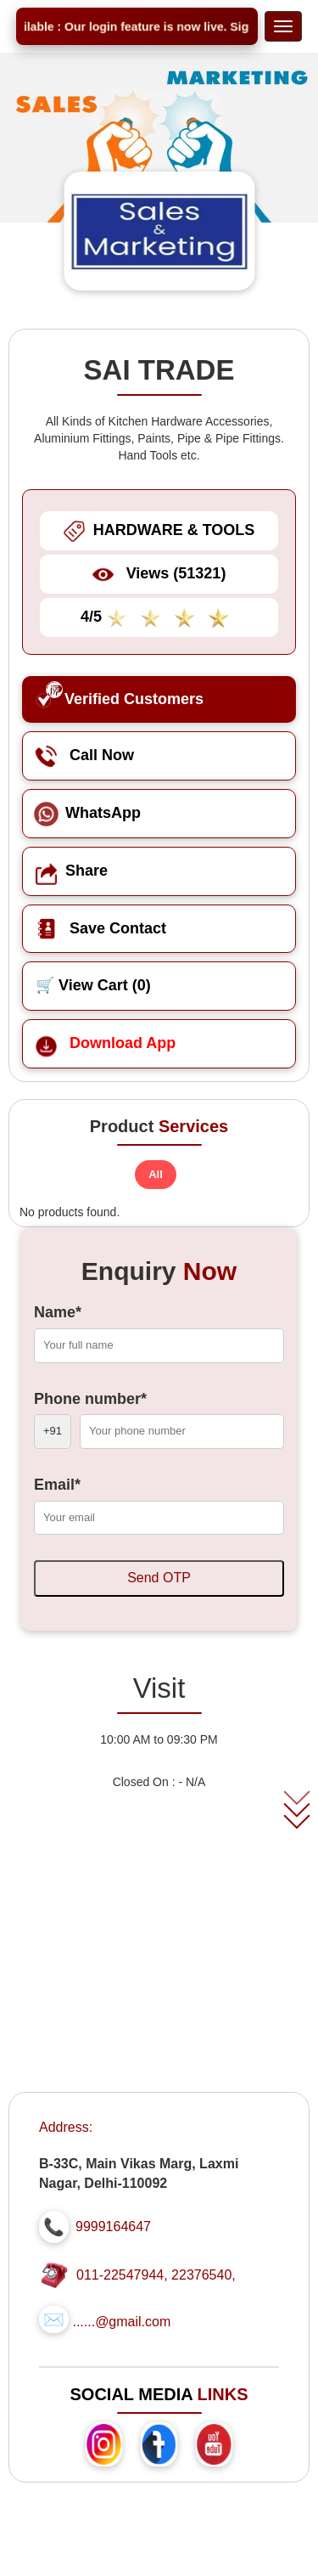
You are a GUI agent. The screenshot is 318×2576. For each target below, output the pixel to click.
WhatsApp (88, 812)
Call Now (85, 755)
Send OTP (159, 1577)
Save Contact (101, 928)
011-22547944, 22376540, (156, 2275)
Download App (106, 1042)
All (155, 1174)
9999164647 (113, 2226)
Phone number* (90, 1398)
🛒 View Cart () (93, 985)
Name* (57, 1312)
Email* (57, 1484)
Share (72, 870)
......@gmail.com (121, 2321)
